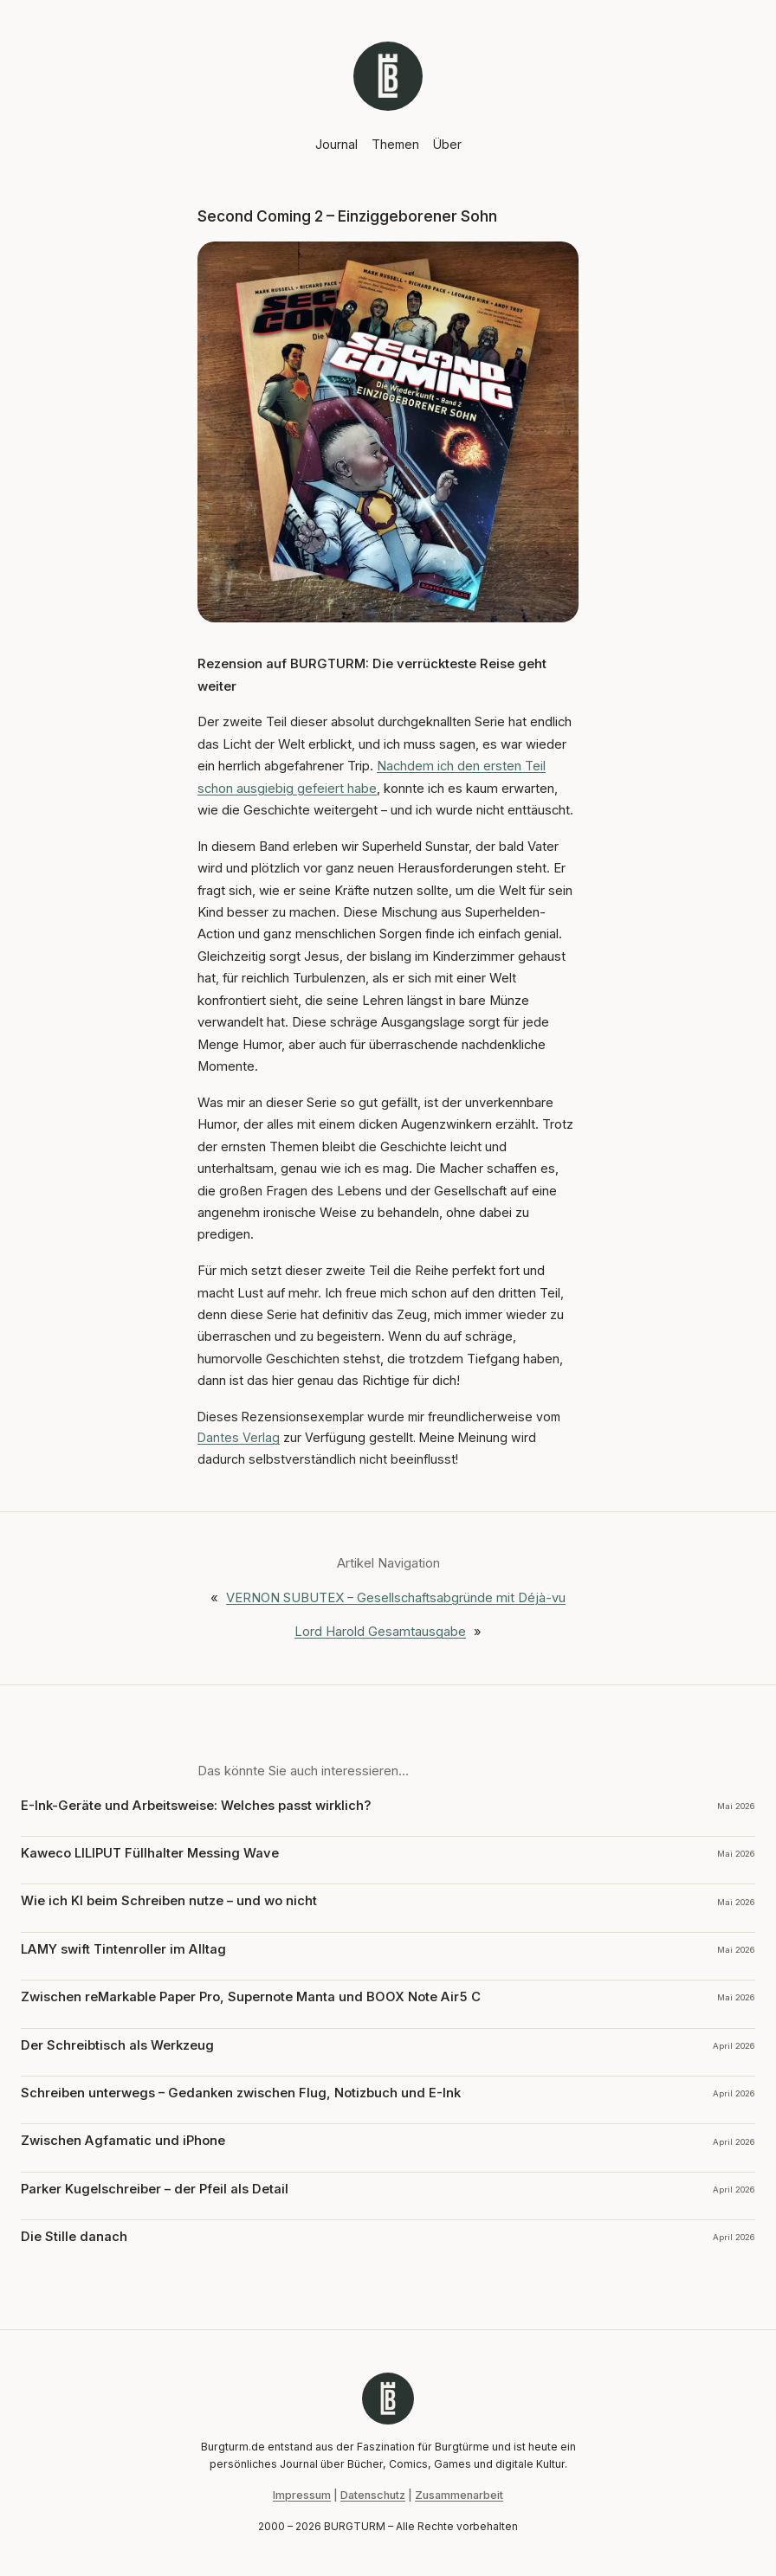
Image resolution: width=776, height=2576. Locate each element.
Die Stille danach (74, 2236)
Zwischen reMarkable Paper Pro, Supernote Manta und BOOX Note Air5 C (251, 1997)
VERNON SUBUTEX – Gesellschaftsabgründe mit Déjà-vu (396, 1598)
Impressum (302, 2495)
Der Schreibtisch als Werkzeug (117, 2045)
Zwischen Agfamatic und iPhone (123, 2140)
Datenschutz (372, 2495)
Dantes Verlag (238, 1437)
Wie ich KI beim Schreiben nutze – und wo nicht (169, 1901)
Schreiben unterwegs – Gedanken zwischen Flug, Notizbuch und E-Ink (241, 2093)
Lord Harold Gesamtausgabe (380, 1631)
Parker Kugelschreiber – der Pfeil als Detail (154, 2189)
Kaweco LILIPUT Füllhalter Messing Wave (150, 1853)
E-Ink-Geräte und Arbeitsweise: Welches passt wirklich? (196, 1805)
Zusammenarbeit (459, 2495)
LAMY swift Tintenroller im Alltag (123, 1949)
